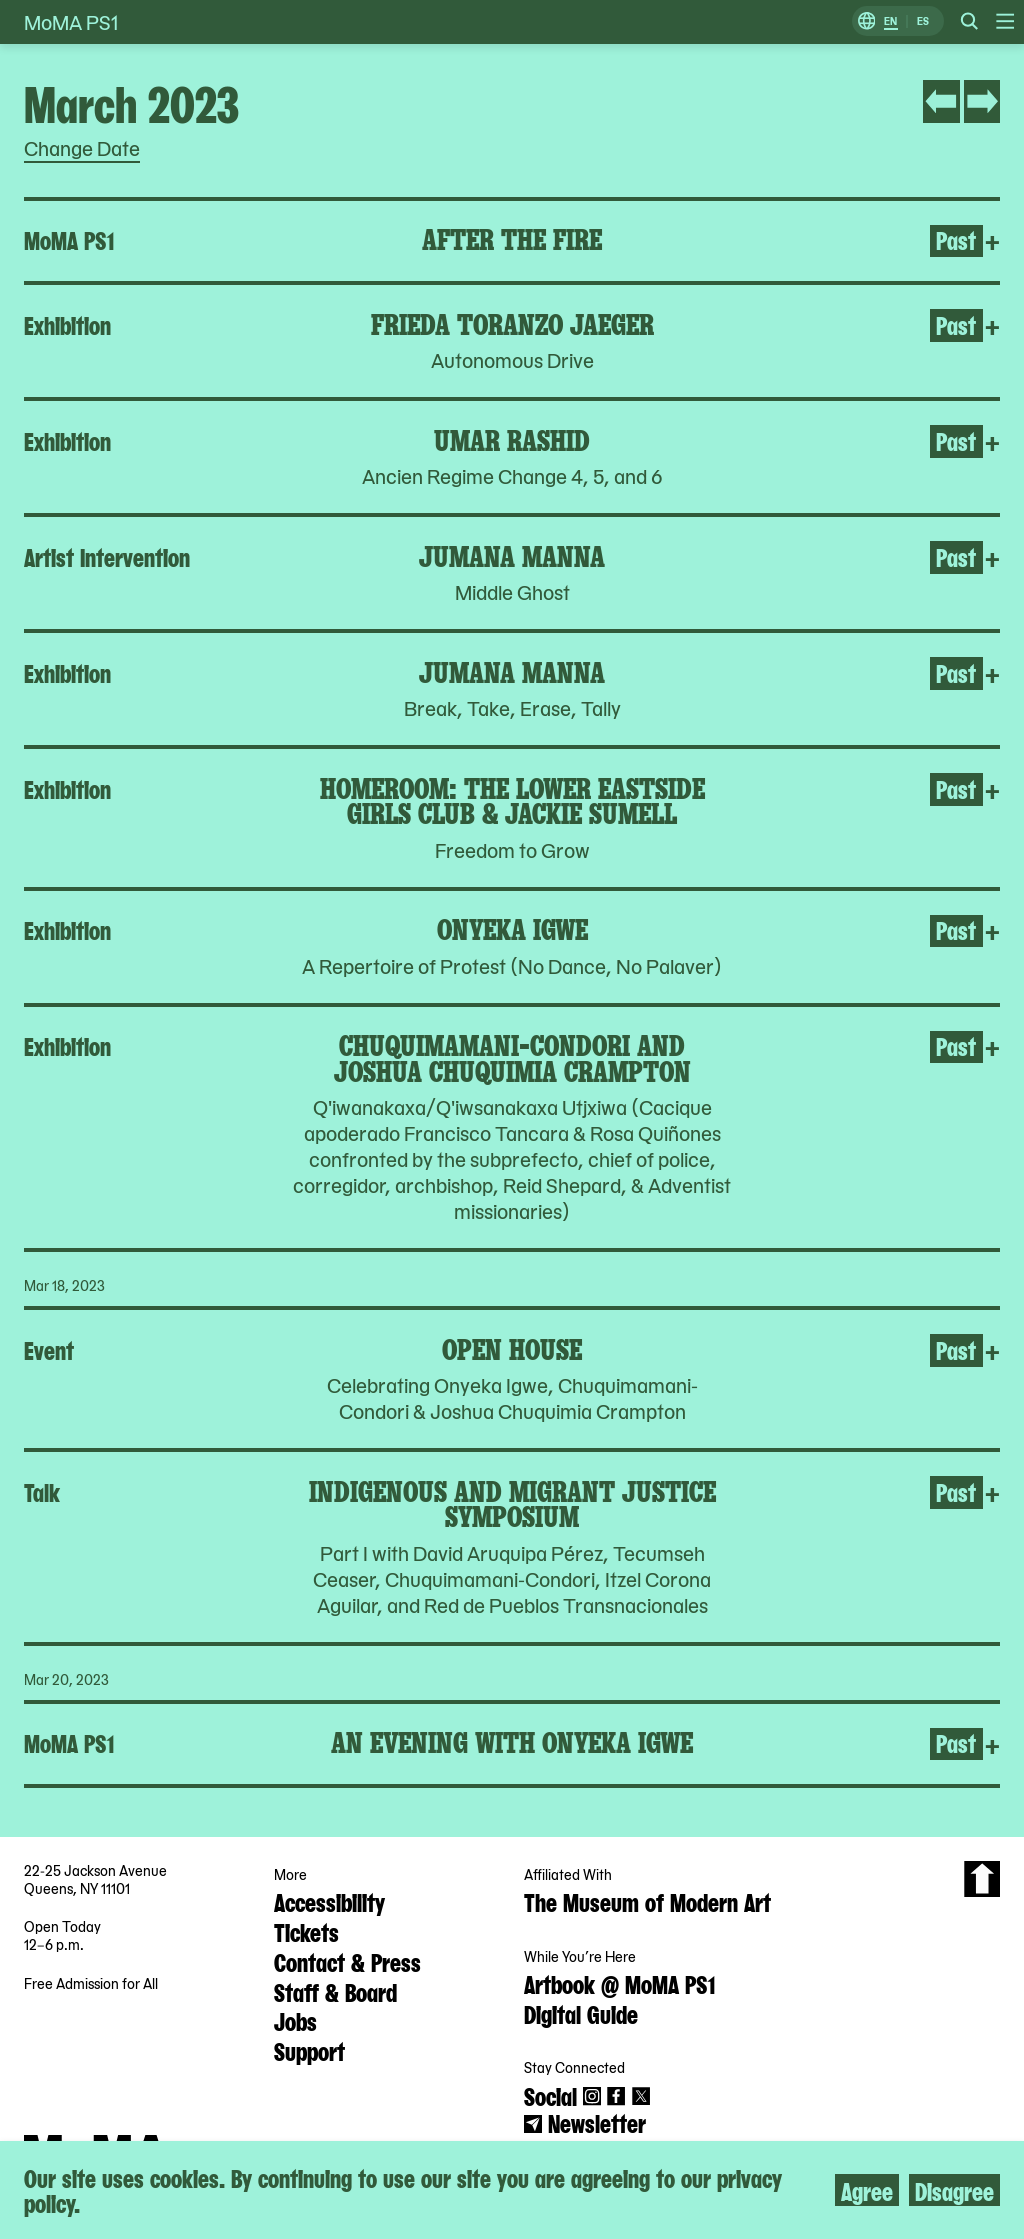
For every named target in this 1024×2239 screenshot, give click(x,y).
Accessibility (329, 1901)
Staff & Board (335, 1991)
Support (309, 2050)
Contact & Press (347, 1961)
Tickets (306, 1931)
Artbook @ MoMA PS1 (619, 1983)
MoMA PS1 (71, 22)
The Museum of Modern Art (647, 1901)
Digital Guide (581, 2013)
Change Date (82, 148)
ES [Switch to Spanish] (923, 21)
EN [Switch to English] (890, 21)
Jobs (295, 2020)
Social (550, 2095)
